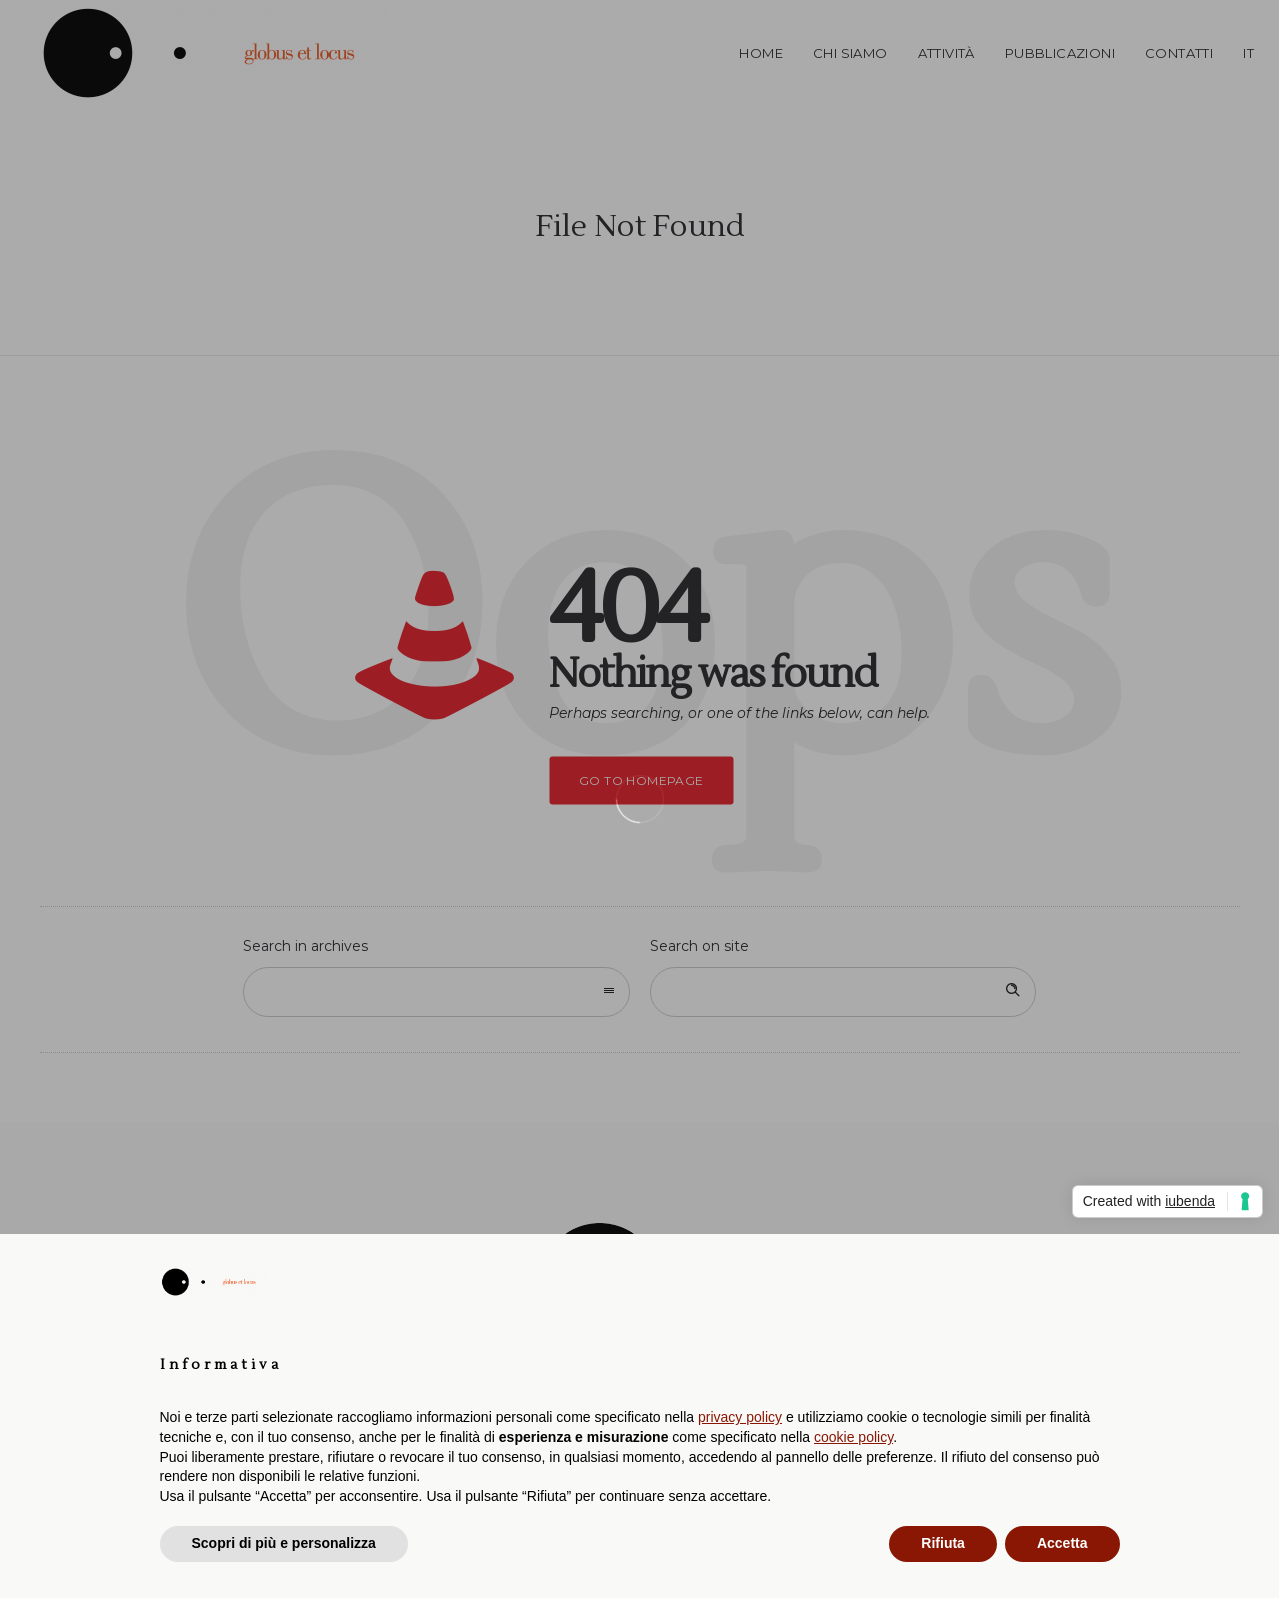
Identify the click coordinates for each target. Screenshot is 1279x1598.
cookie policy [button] (853, 1437)
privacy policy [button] (740, 1417)
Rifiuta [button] (943, 1543)
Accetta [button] (1062, 1543)
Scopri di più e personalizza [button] (284, 1543)
